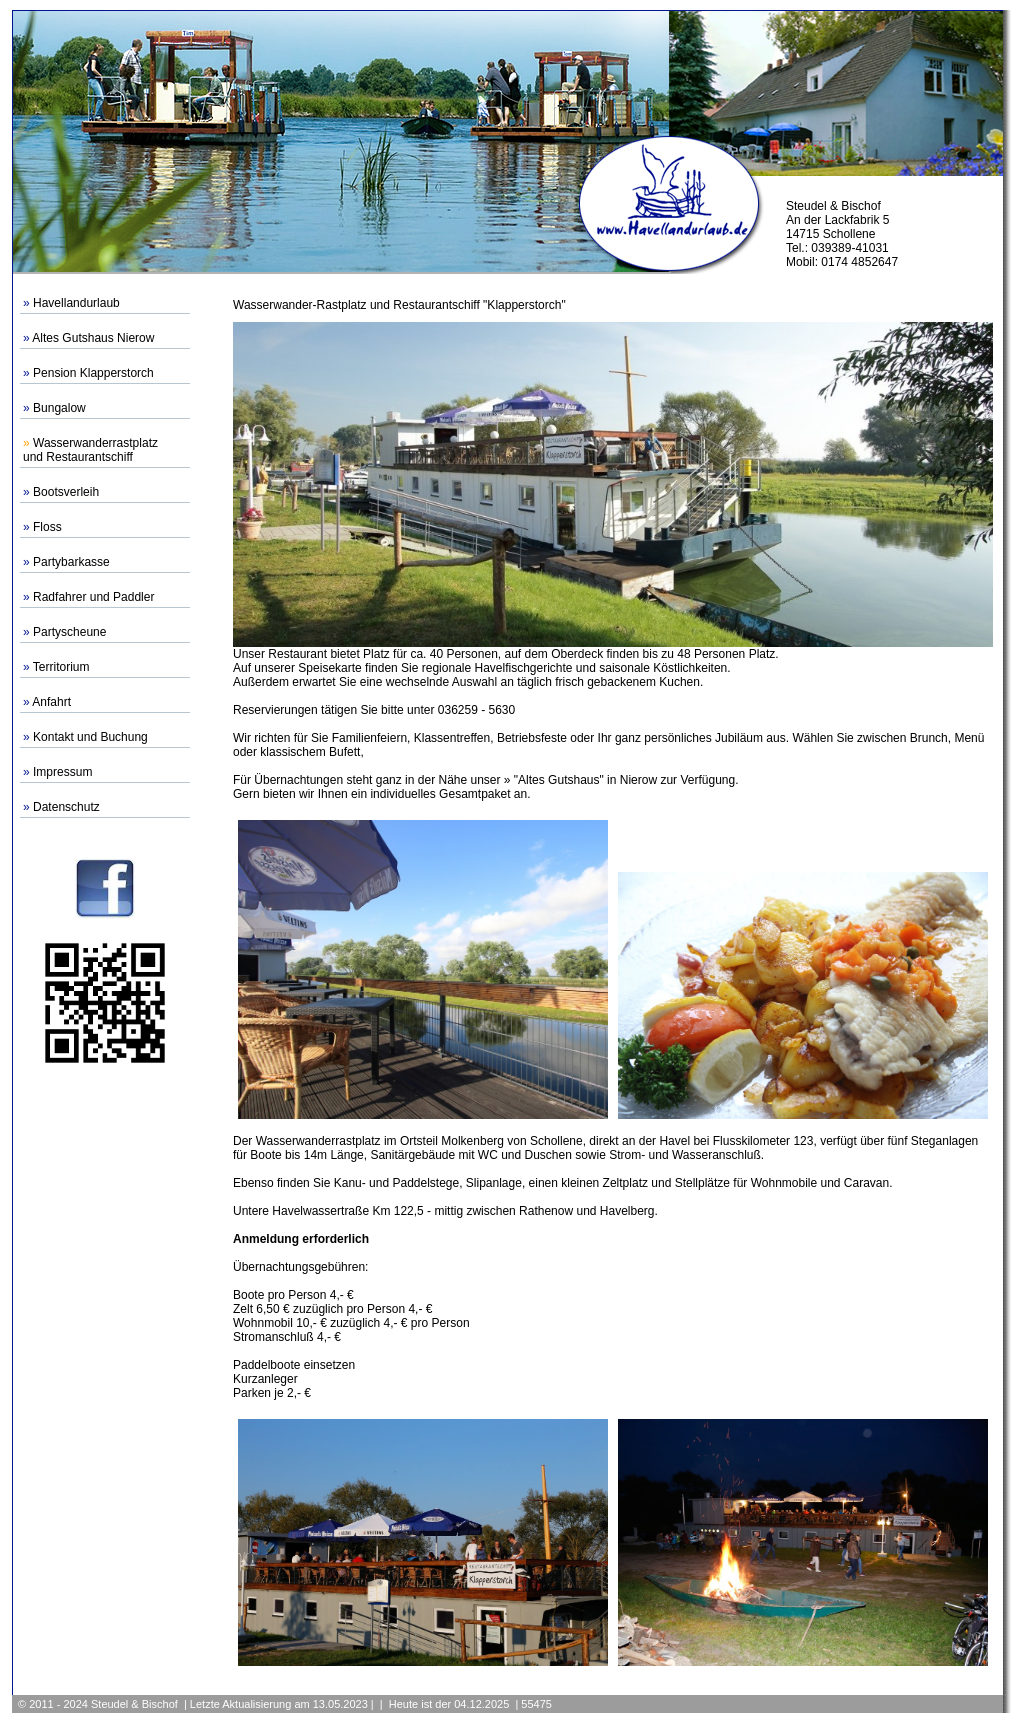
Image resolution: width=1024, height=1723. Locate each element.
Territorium (61, 667)
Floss (47, 527)
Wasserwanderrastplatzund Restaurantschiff (90, 450)
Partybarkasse (71, 562)
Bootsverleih (66, 492)
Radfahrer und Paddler (93, 597)
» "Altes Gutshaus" (554, 780)
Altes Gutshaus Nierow (93, 338)
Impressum (62, 772)
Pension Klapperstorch (93, 373)
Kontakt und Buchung (90, 737)
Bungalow (59, 408)
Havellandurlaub (76, 303)
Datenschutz (66, 807)
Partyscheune (69, 632)
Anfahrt (51, 702)
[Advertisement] (105, 1375)
